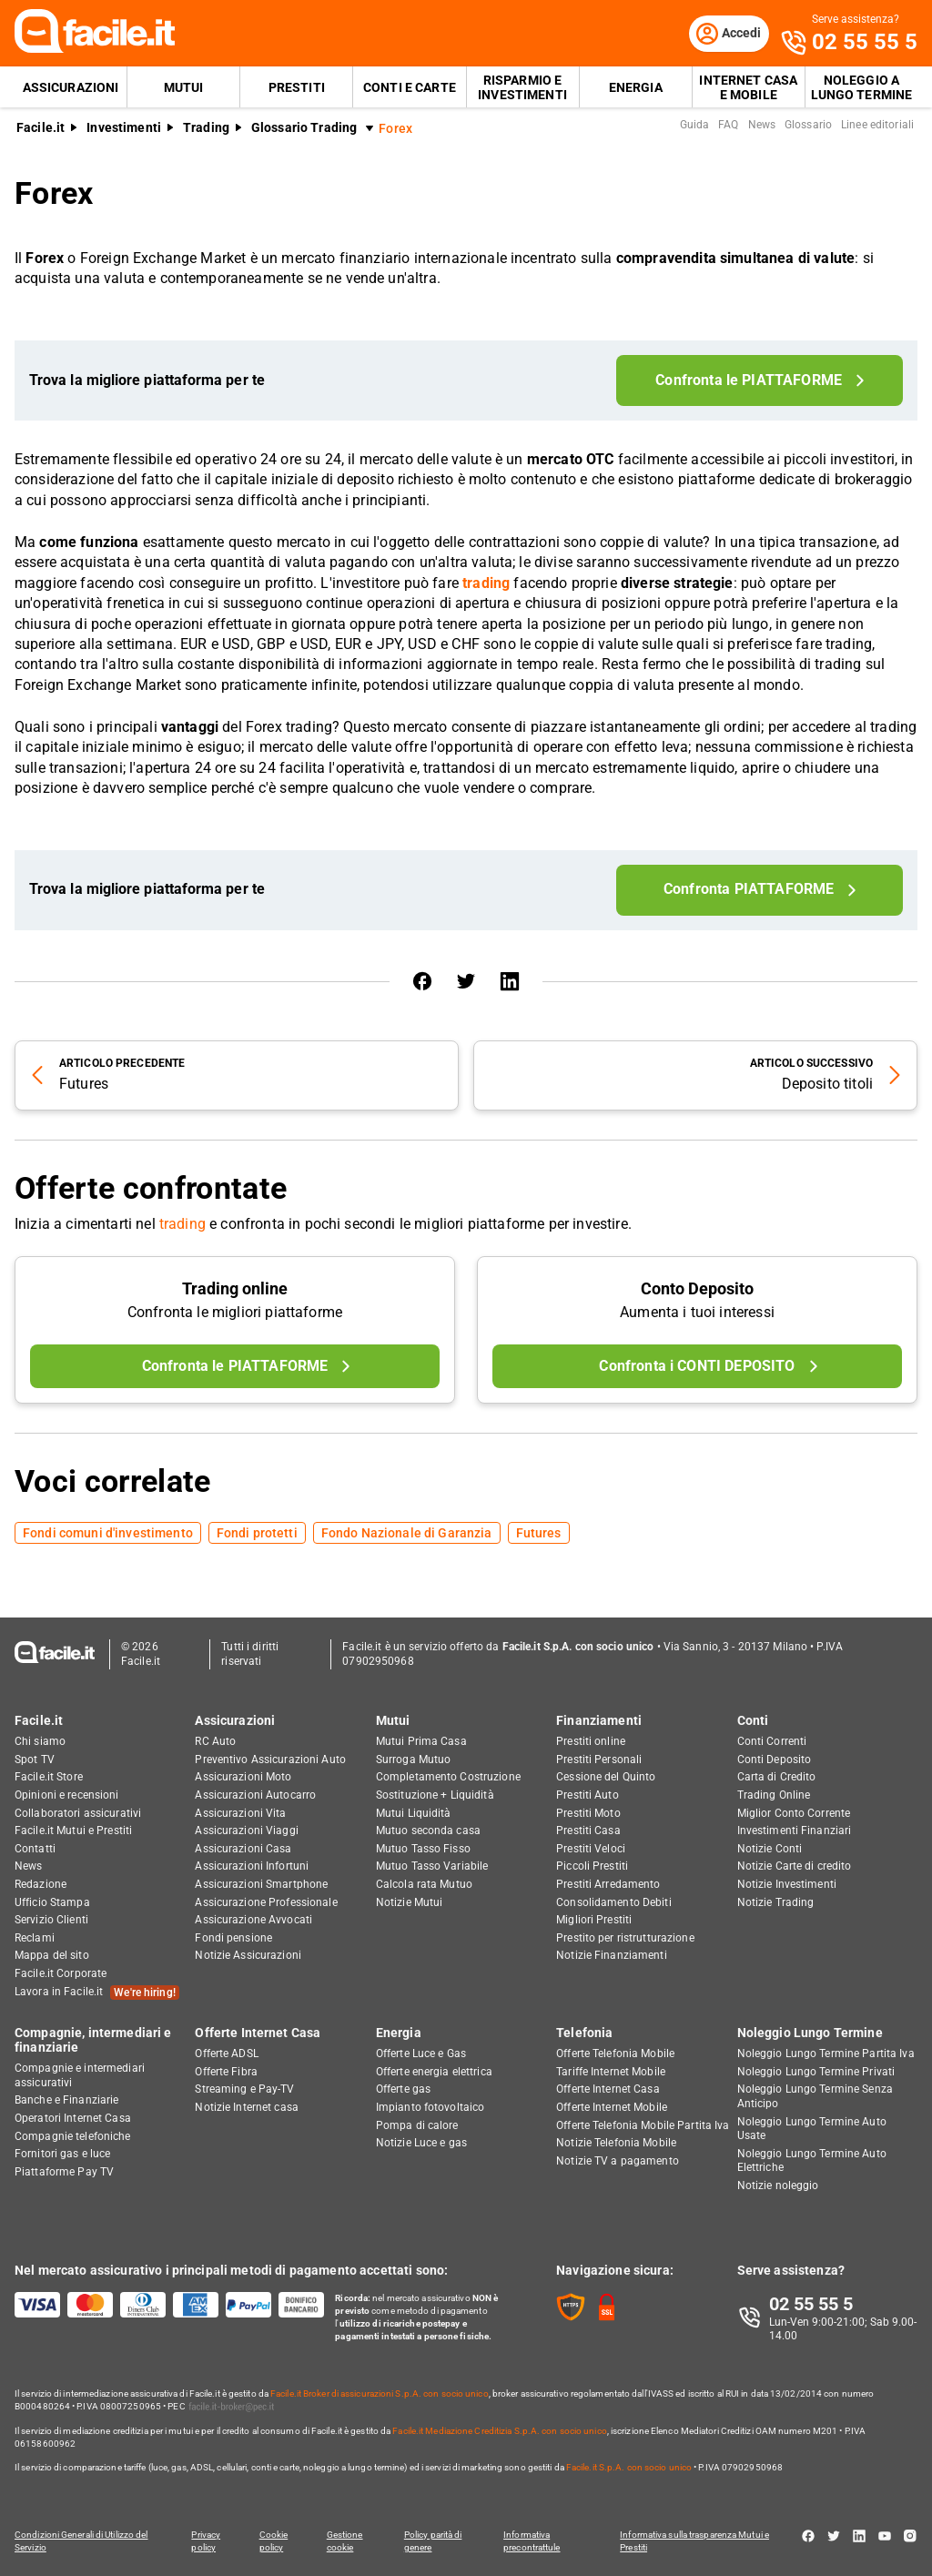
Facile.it (40, 128)
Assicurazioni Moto (243, 1777)
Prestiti (296, 87)
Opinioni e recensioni (67, 1795)
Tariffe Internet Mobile (610, 2071)
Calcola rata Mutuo (424, 1884)
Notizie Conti (770, 1848)
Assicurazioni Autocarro (255, 1795)
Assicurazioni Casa (243, 1848)
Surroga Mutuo (413, 1759)
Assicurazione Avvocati (253, 1919)
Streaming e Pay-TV (244, 2090)
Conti (753, 1720)
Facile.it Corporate (60, 1973)
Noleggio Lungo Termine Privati (816, 2071)
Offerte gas (403, 2090)
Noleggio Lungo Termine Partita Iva (826, 2053)
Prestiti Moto (588, 1813)
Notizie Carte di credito (794, 1867)
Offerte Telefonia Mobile (615, 2053)
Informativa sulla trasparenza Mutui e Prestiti (697, 2541)
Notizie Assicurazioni (248, 1956)
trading (182, 1224)
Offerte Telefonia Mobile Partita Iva (642, 2125)
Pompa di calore (417, 2125)
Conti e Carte (409, 87)
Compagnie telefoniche (73, 2136)
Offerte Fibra (226, 2071)
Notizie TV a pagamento (617, 2161)
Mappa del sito (52, 1956)
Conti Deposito (774, 1759)
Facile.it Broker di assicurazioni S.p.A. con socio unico (379, 2393)
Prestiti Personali (599, 1759)
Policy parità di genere (435, 2541)
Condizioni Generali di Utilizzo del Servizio (81, 2541)
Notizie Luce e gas (421, 2142)
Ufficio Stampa (52, 1902)
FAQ (728, 125)
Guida (695, 125)
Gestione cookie (346, 2541)
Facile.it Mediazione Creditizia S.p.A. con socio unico (499, 2431)
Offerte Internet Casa (257, 2032)
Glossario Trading (304, 128)
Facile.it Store (49, 1777)
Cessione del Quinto (605, 1777)
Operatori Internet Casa (73, 2118)
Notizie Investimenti (786, 1884)
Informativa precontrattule (533, 2541)
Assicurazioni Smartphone (261, 1884)
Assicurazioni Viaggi (246, 1830)
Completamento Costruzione (448, 1777)
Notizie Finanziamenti (611, 1956)
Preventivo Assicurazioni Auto (270, 1759)
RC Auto (215, 1741)
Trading (206, 128)
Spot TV (35, 1759)
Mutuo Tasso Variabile (432, 1867)
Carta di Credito (776, 1777)
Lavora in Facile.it (97, 1993)
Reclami (35, 1938)
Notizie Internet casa (247, 2107)
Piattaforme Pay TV (64, 2171)
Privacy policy (205, 2541)
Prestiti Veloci (590, 1848)
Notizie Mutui (409, 1902)
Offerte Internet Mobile (611, 2107)
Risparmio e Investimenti (522, 87)
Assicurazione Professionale (266, 1902)
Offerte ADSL (226, 2053)
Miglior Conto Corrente (794, 1813)
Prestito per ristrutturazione (625, 1938)
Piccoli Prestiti (592, 1867)
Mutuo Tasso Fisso (423, 1848)
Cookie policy (274, 2541)
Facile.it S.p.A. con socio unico (629, 2467)
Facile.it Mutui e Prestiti (73, 1830)
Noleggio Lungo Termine (810, 2032)
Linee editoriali (877, 125)
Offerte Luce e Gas (421, 2053)
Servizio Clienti (51, 1919)
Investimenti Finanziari (794, 1830)
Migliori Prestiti (594, 1919)
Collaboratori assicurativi (78, 1813)
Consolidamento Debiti (614, 1902)
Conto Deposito (697, 1289)
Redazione (40, 1884)
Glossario (808, 125)
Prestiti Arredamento (608, 1884)
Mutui (184, 87)
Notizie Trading (776, 1902)
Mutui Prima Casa (421, 1741)
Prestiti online (590, 1741)
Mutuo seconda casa (428, 1830)
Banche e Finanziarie (66, 2100)
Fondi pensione (233, 1938)
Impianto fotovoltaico (430, 2107)
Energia (636, 87)
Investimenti (123, 128)
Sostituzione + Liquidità (435, 1795)
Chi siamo (40, 1741)
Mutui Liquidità (413, 1813)
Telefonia (584, 2032)
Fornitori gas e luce (62, 2153)
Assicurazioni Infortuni (252, 1867)
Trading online (235, 1289)
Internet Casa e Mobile (748, 87)
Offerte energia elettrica (434, 2071)
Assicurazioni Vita (240, 1813)
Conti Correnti (772, 1741)
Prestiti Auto (587, 1795)
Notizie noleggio (778, 2185)
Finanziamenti (599, 1720)
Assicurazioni (71, 87)
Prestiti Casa (588, 1830)
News (761, 125)
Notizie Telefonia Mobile (616, 2142)
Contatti (35, 1848)
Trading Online (774, 1795)
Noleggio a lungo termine (862, 87)
